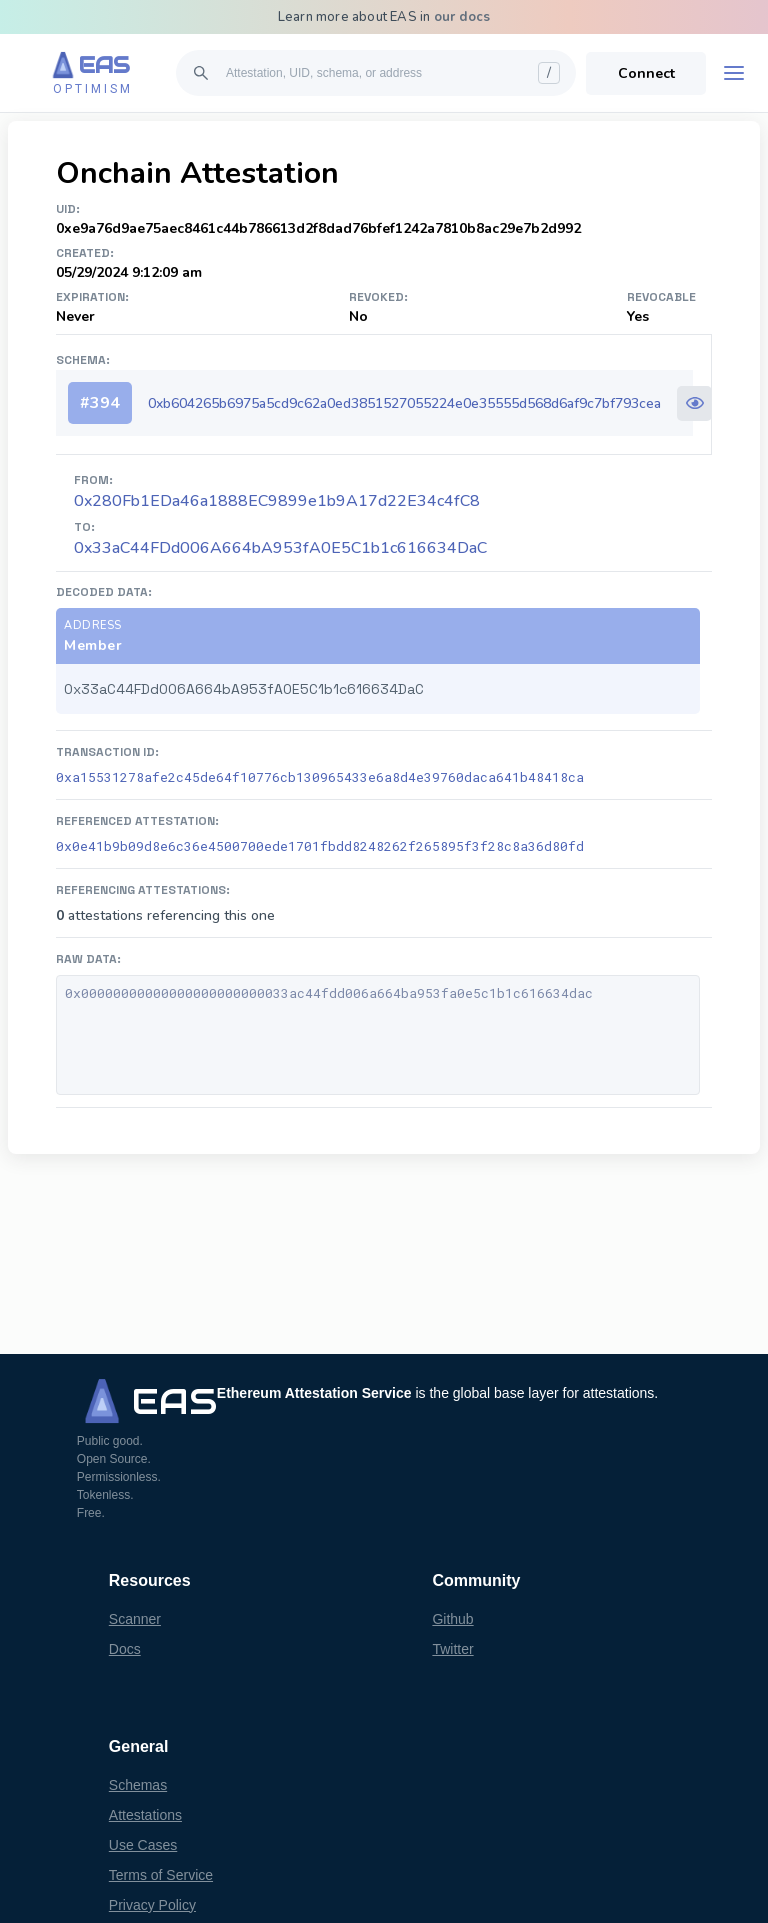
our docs (462, 17)
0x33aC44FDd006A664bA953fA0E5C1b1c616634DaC (280, 548)
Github (452, 1619)
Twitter (452, 1649)
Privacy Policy (152, 1905)
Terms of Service (161, 1875)
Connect (646, 73)
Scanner (135, 1619)
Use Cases (143, 1845)
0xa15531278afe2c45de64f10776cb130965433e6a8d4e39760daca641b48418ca (320, 777)
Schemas (138, 1785)
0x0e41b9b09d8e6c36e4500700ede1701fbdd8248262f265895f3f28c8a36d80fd (320, 846)
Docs (125, 1649)
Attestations (145, 1815)
